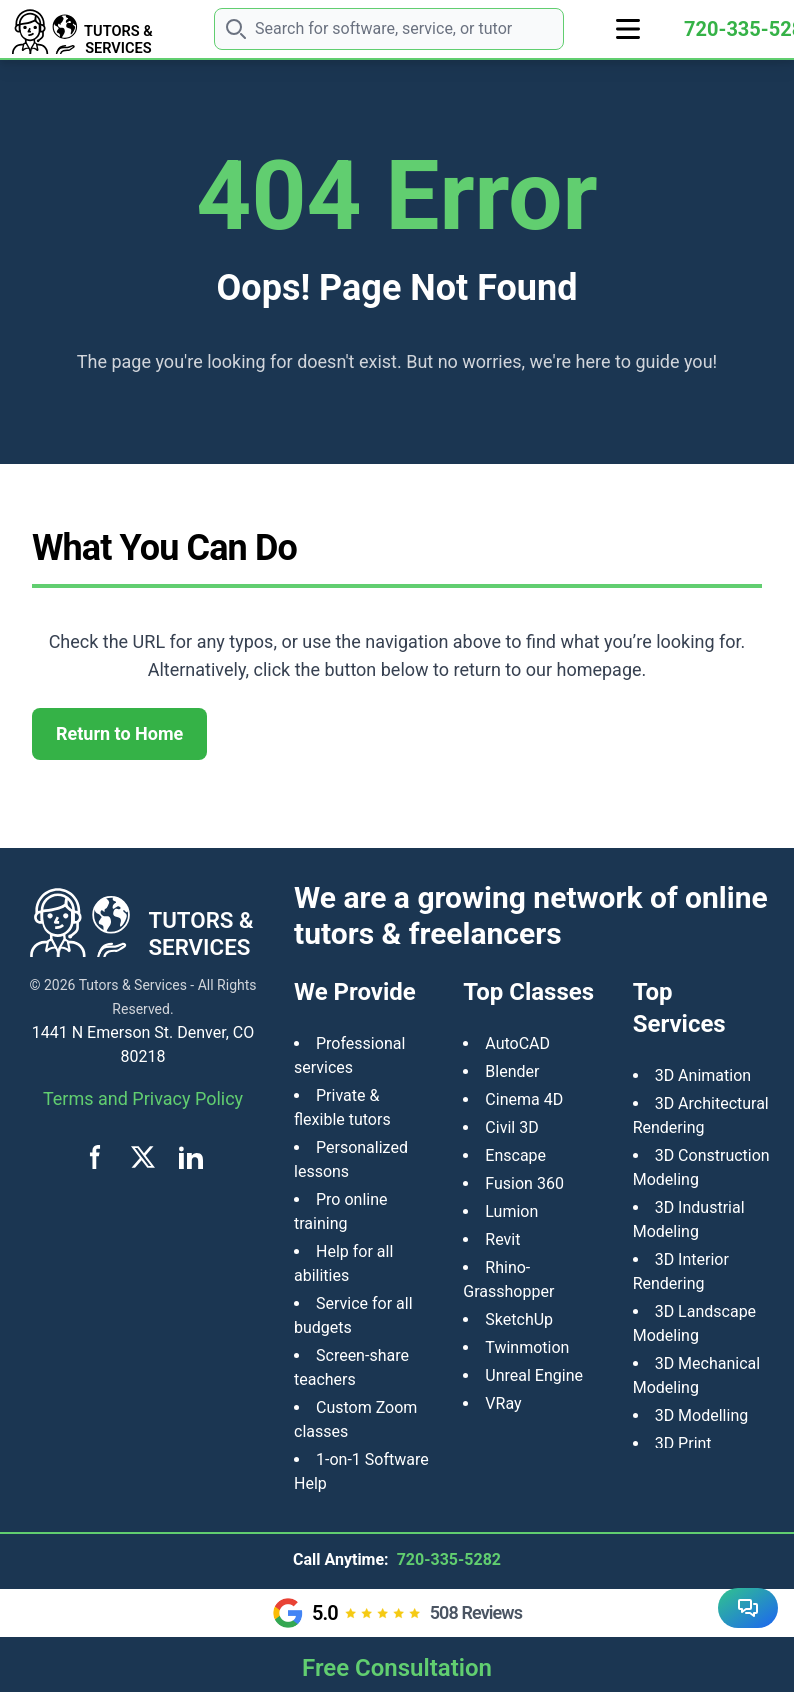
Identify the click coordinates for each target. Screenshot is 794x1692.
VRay (503, 1403)
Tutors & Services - (137, 985)
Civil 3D (511, 1127)
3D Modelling (702, 1415)
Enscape (515, 1155)
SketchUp (519, 1319)
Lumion (511, 1211)
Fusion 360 (524, 1183)
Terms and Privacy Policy (143, 1098)
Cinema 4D (524, 1099)
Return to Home (119, 733)
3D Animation (703, 1075)
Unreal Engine (534, 1375)
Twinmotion (527, 1347)
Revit (502, 1239)
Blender (512, 1071)
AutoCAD (517, 1043)
